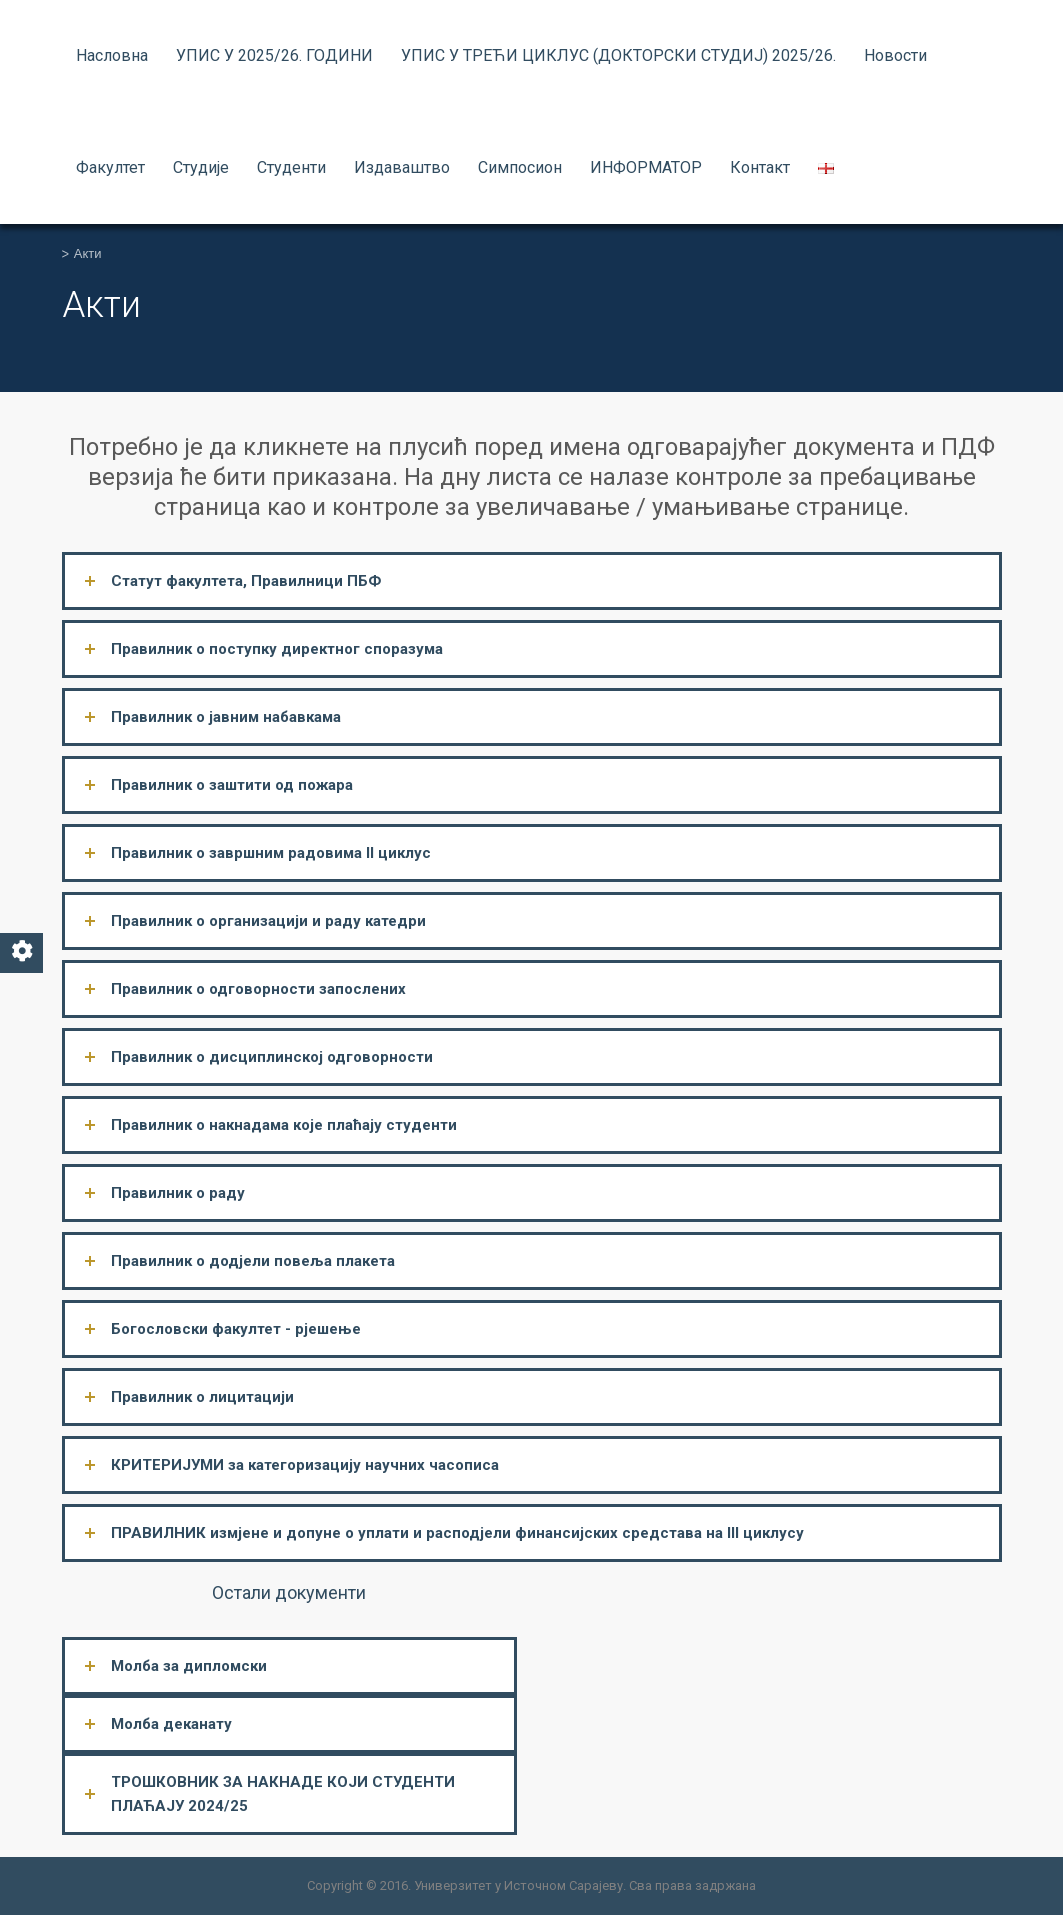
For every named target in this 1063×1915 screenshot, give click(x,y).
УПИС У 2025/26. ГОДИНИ (274, 55)
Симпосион (520, 167)
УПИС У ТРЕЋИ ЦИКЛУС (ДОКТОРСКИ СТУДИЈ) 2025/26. (618, 55)
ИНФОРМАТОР (646, 167)
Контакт (760, 167)
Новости (895, 55)
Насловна (112, 55)
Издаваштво (402, 167)
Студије (201, 167)
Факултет (110, 167)
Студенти (291, 167)
